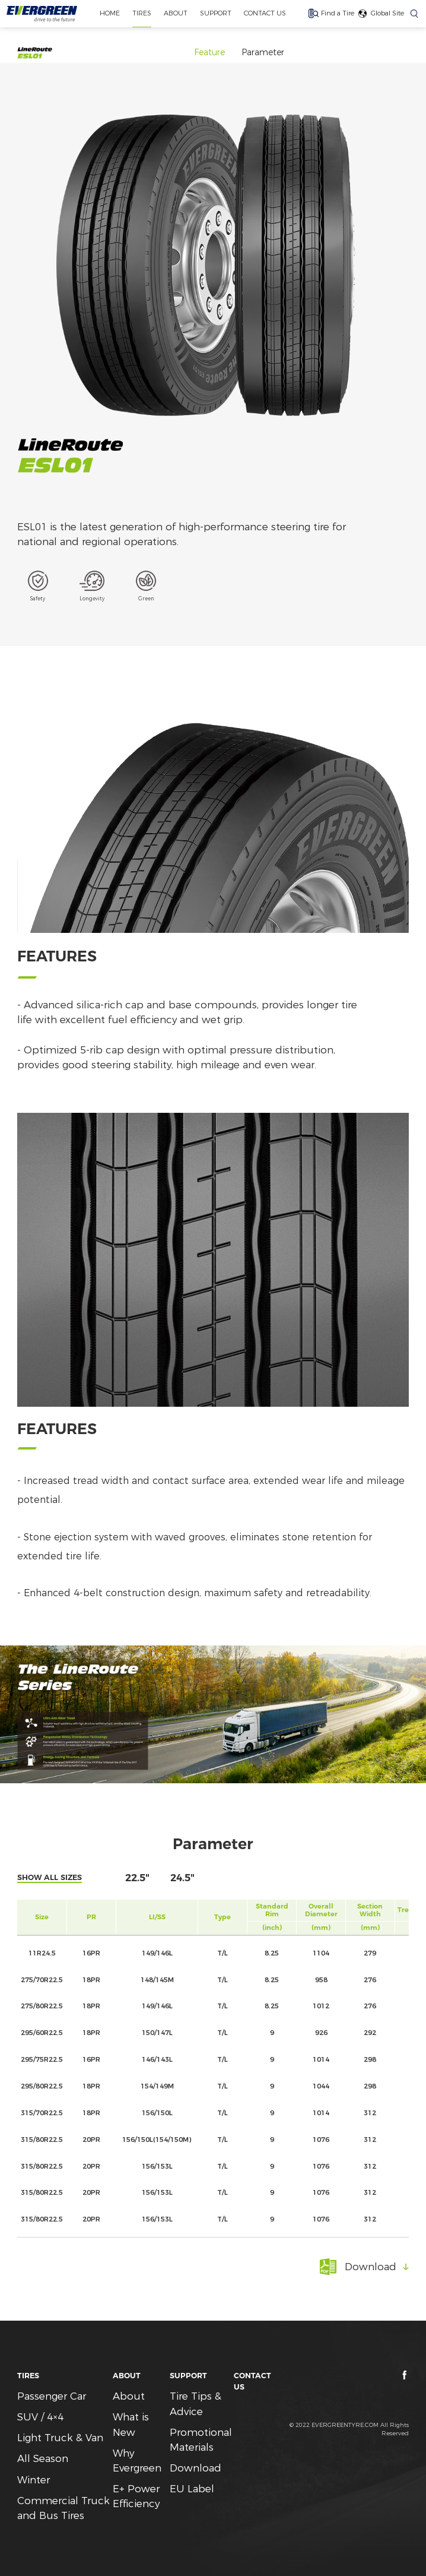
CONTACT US (265, 13)
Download (195, 2468)
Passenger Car (51, 2396)
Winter (33, 2480)
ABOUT (175, 13)
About (129, 2396)
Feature (209, 52)
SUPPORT (215, 13)
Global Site (387, 13)
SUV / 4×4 (40, 2417)
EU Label (192, 2489)
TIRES (141, 13)
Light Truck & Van (60, 2438)
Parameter (262, 52)
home (110, 13)
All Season (42, 2458)
